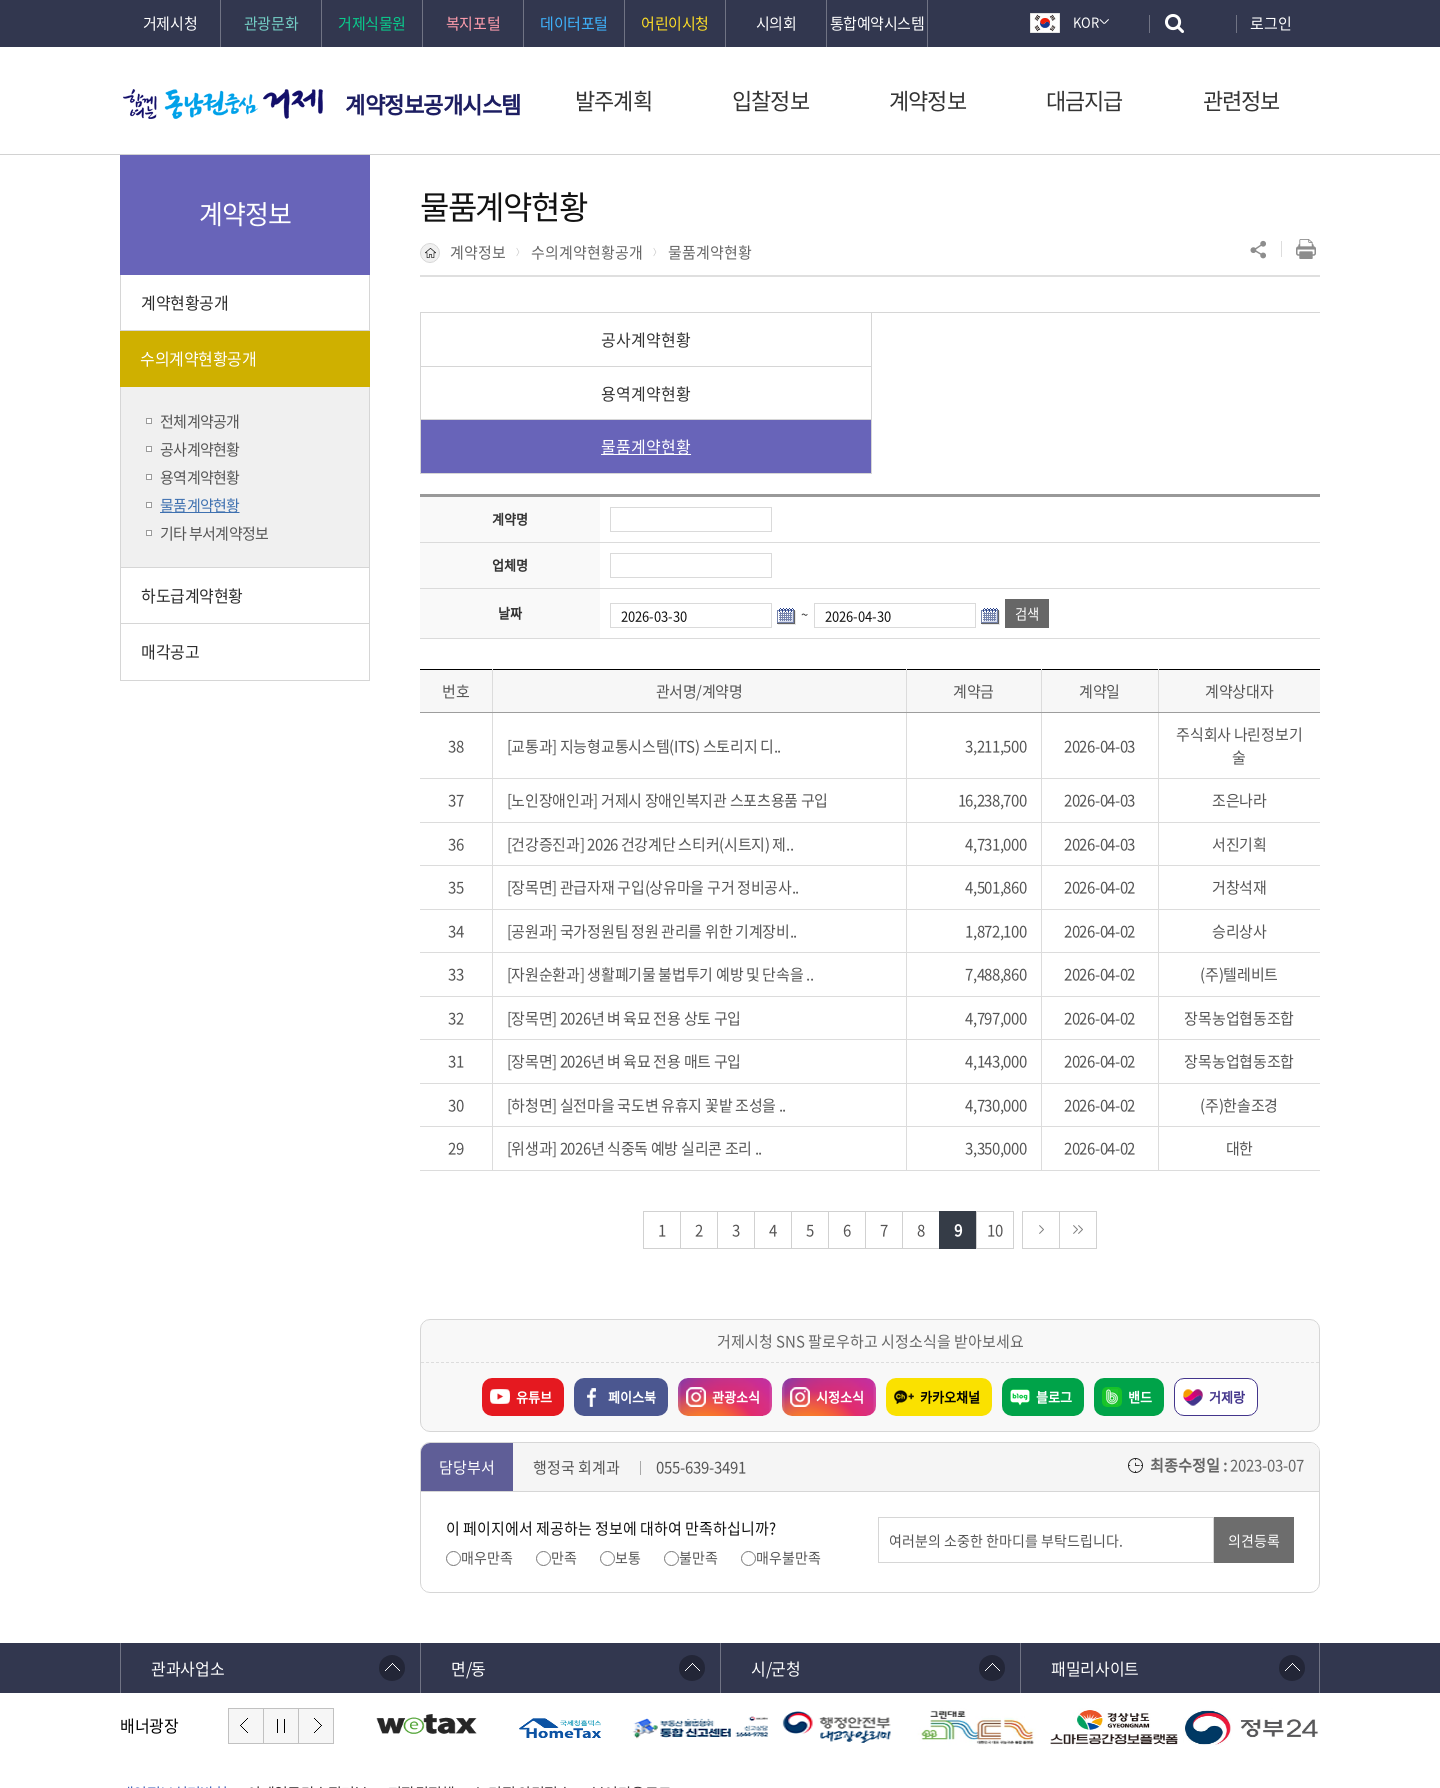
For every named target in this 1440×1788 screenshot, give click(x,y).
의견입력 (878, 1410)
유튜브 (534, 1289)
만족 (564, 1450)
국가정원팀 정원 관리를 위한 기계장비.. (678, 824)
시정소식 (823, 1285)
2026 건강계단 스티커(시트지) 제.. (690, 737)
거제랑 (1227, 1289)
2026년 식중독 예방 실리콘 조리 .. (661, 1041)
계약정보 (478, 252)
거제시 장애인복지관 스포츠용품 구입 (714, 693)
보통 (628, 1450)
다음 (316, 1619)
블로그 (1054, 1289)
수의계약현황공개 (587, 252)
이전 (246, 1619)
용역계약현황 (870, 339)
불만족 (698, 1450)
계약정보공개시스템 (433, 103)
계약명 (510, 411)
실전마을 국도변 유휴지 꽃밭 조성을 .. (673, 998)
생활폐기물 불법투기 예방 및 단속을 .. (700, 867)
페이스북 (632, 1289)
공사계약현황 (570, 339)
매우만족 (487, 1450)
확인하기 (589, 1729)
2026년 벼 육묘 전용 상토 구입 (650, 911)
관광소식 (719, 1285)
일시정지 (281, 1619)
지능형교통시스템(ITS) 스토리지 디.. (670, 639)
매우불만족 (788, 1450)
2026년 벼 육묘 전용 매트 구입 (650, 954)
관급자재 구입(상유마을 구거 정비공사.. (679, 780)
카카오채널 (950, 1289)
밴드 (1140, 1289)
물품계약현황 (710, 252)
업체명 (510, 457)
